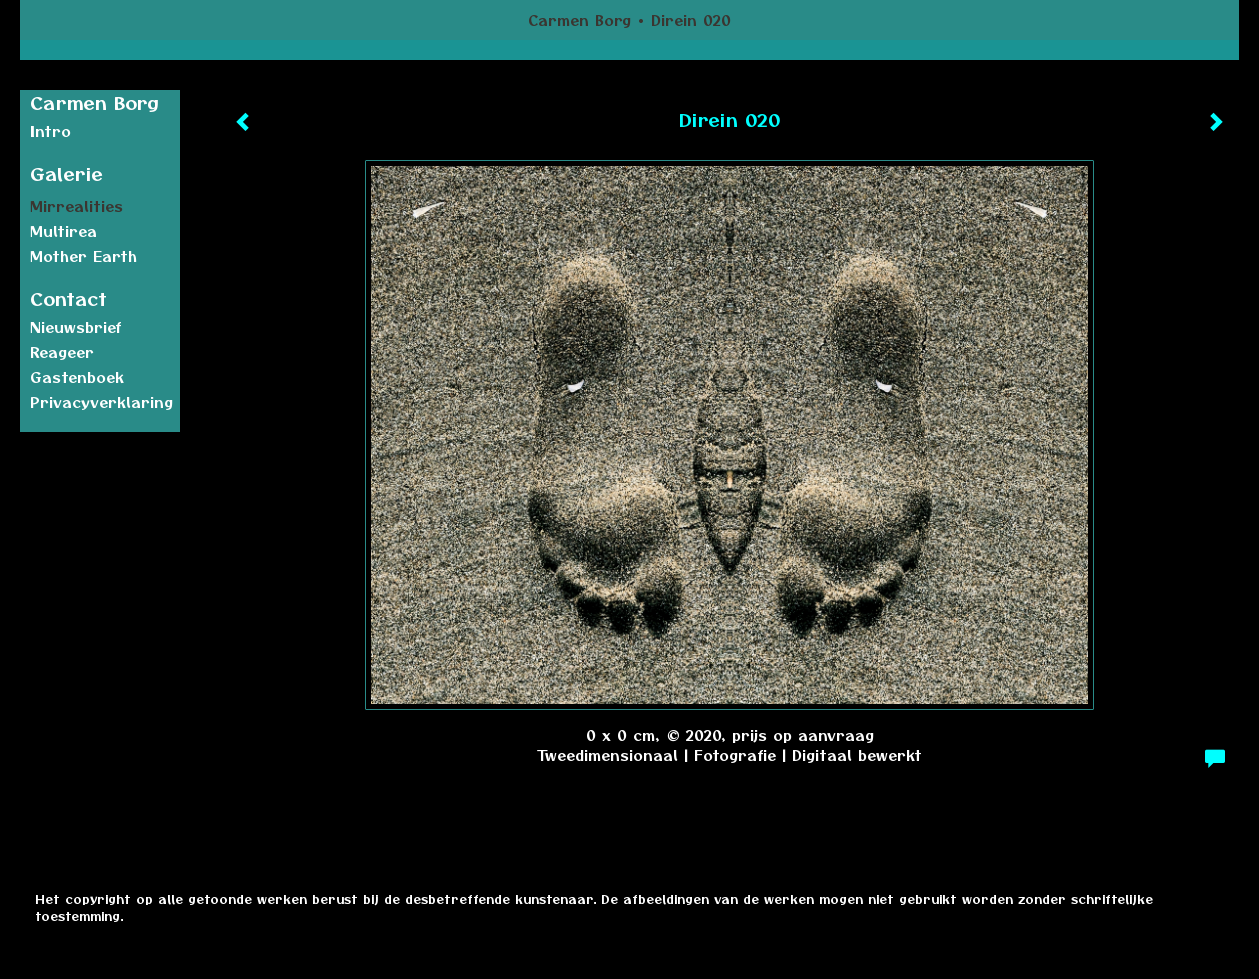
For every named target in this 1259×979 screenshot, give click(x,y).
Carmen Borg (579, 20)
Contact (68, 298)
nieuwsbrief (76, 327)
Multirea (63, 231)
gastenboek (77, 377)
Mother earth (83, 256)
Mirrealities (76, 206)
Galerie (66, 173)
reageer (62, 352)
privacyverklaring (101, 402)
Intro (50, 131)
